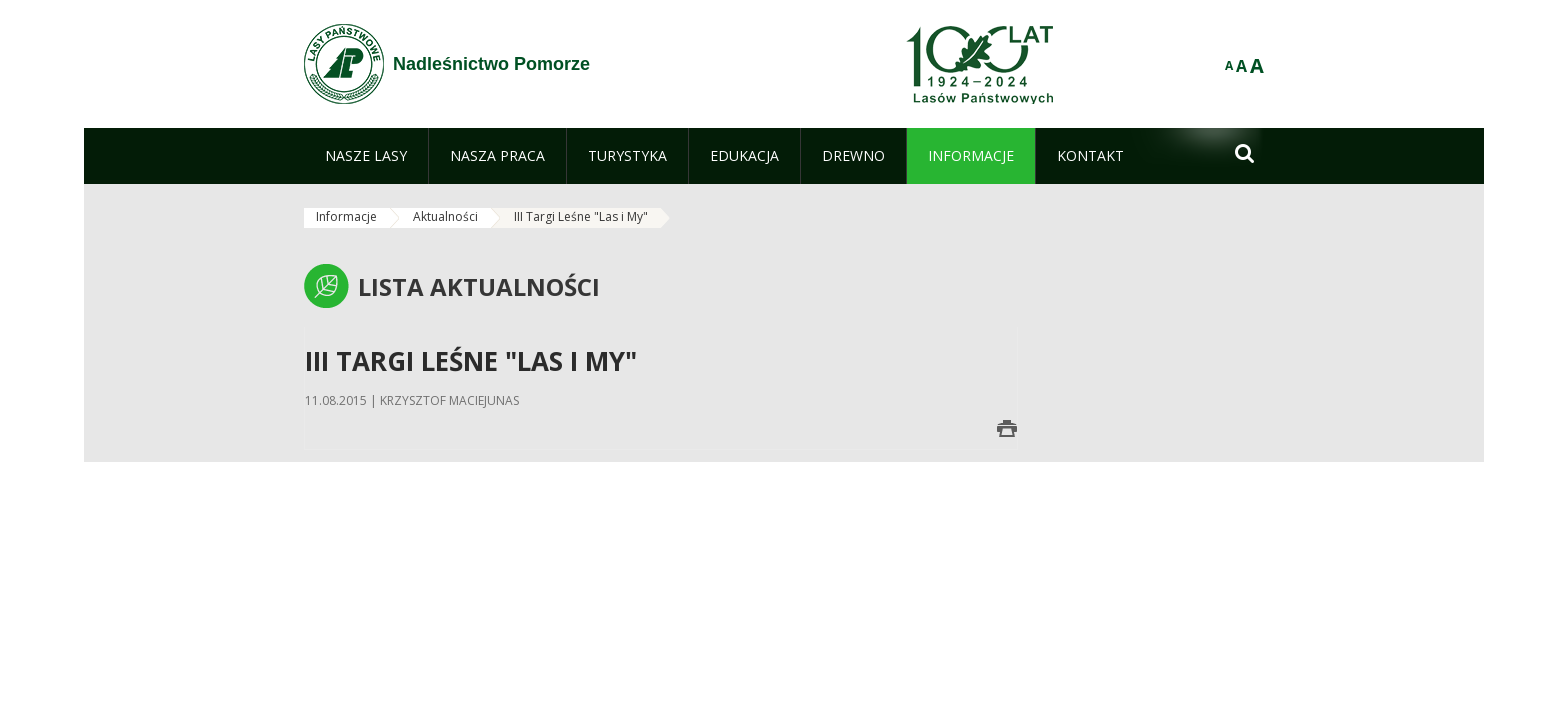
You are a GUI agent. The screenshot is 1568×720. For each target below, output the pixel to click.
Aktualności (445, 216)
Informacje (346, 216)
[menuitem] (366, 156)
